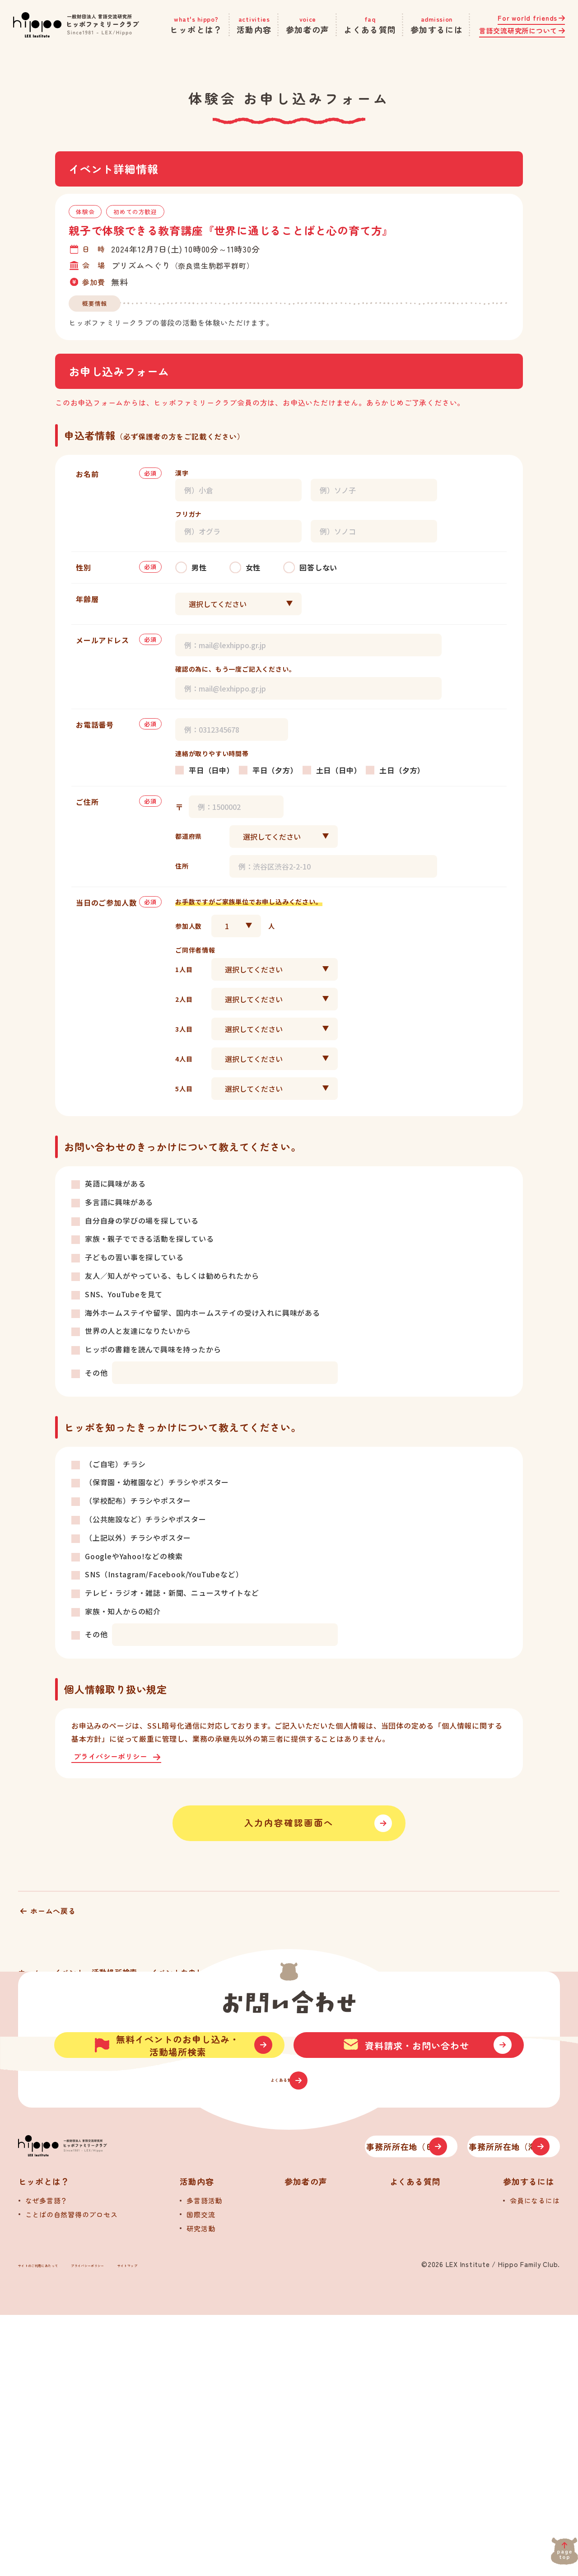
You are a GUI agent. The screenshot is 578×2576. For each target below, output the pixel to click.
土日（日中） (339, 770)
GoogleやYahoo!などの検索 (133, 1556)
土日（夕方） (402, 770)
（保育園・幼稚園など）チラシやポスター (157, 1482)
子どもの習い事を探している (134, 1257)
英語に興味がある (115, 1183)
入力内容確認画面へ (289, 1830)
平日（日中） (211, 770)
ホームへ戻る (53, 1924)
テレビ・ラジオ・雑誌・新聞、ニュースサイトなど (172, 1592)
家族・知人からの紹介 (123, 1611)
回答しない (318, 567)
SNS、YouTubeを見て (124, 1294)
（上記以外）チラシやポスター (138, 1537)
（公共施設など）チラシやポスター (145, 1519)
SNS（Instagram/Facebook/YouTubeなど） (164, 1574)
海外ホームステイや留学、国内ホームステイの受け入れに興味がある (202, 1312)
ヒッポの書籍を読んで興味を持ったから (153, 1349)
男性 (199, 567)
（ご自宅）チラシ (115, 1464)
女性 (253, 567)
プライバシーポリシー (114, 1757)
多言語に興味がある (119, 1202)
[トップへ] (112, 2395)
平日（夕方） (275, 770)
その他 (96, 1372)
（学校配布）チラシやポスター (138, 1500)
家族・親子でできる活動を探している (149, 1238)
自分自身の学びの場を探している (142, 1220)
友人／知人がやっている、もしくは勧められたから (172, 1275)
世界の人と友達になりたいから (138, 1330)
